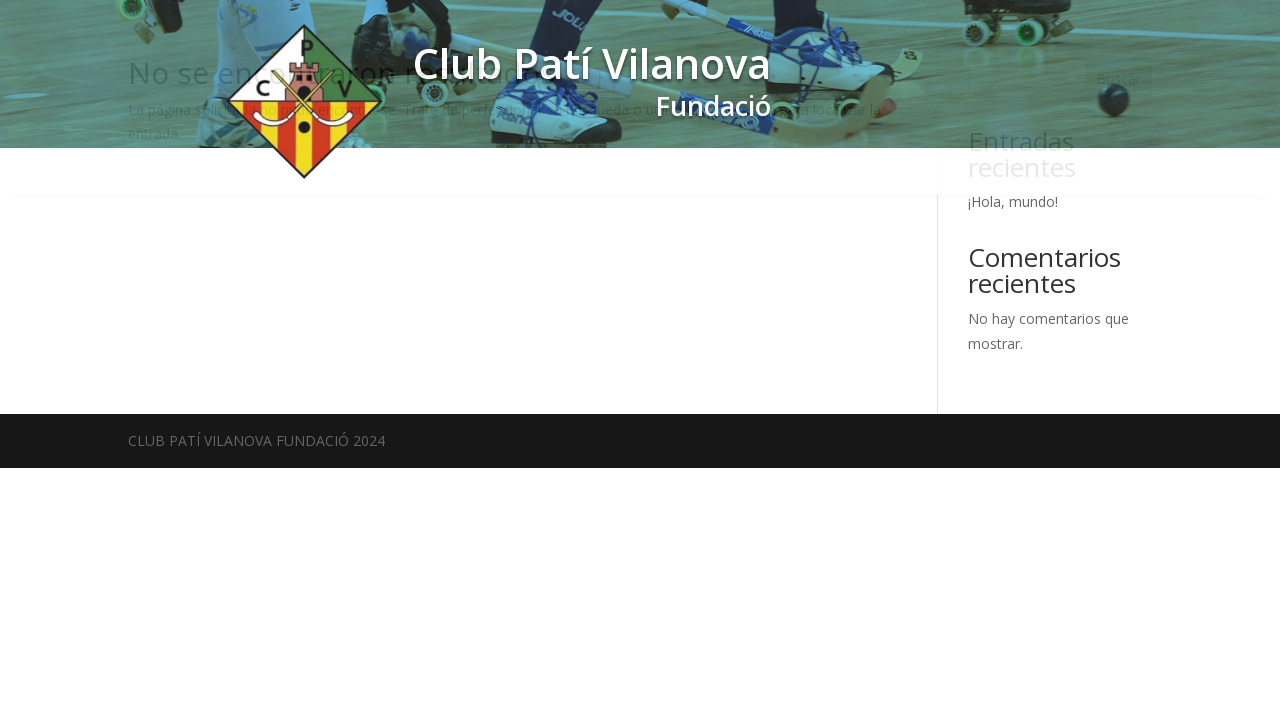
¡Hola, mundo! (1013, 201)
